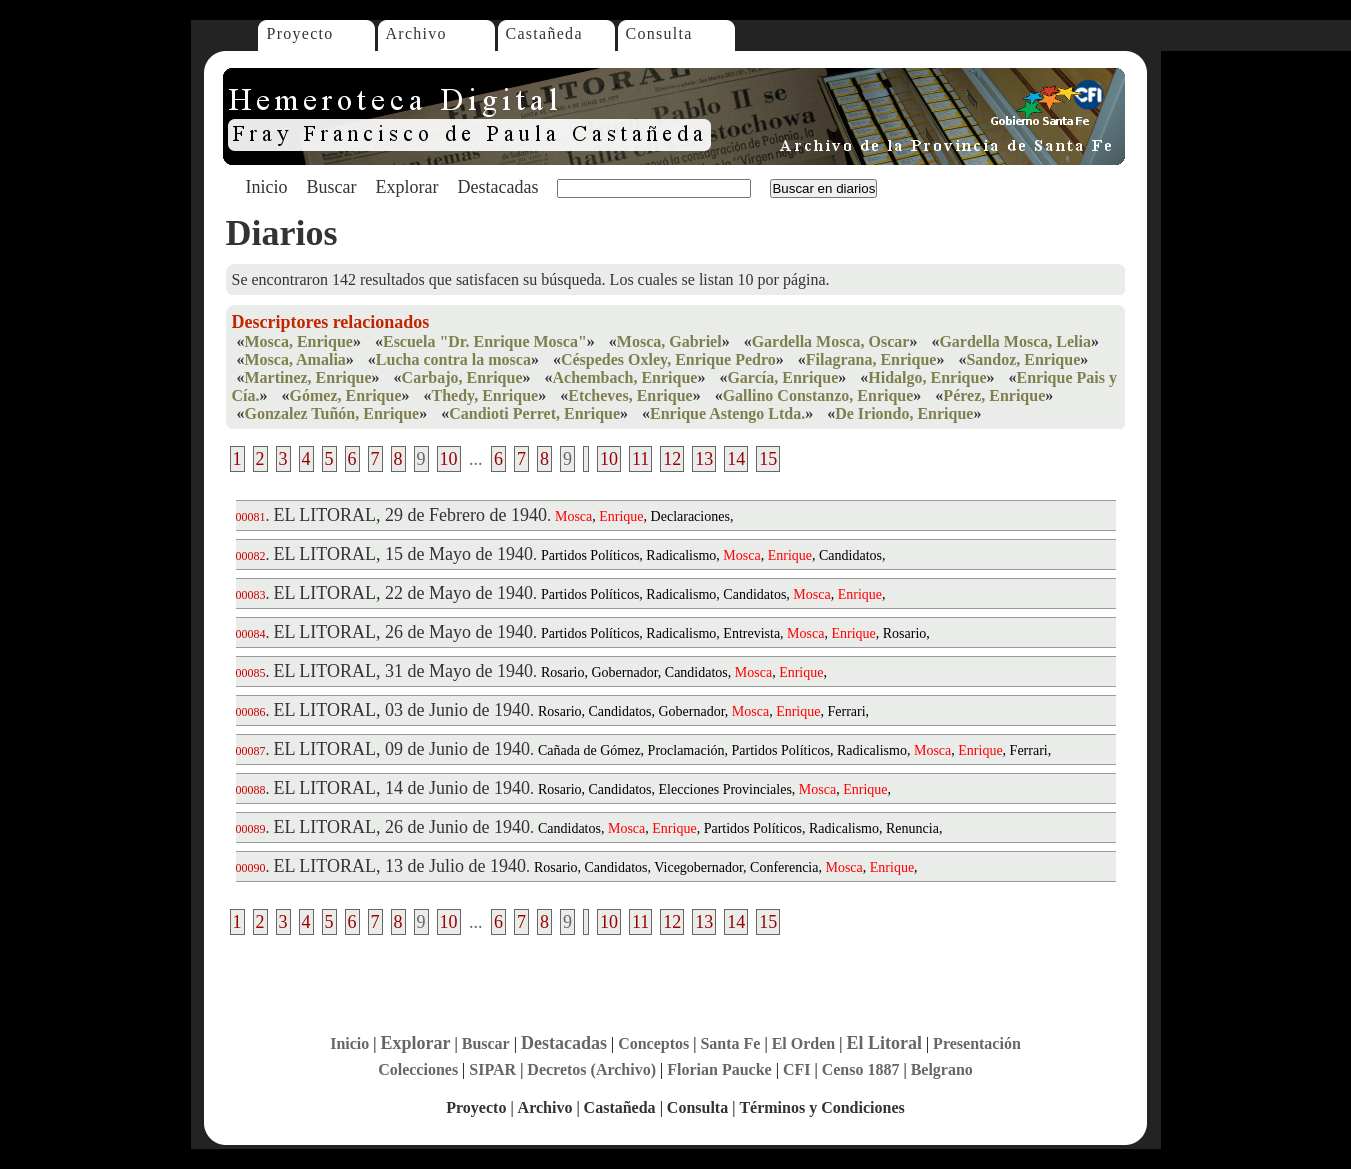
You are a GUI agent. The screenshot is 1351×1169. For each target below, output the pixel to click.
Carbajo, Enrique (462, 377)
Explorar (406, 187)
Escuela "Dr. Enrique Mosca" (485, 341)
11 (640, 459)
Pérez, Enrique (994, 395)
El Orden (804, 1043)
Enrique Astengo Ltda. (727, 413)
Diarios (282, 233)
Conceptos (653, 1043)
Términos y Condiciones (821, 1107)
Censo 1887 (861, 1069)
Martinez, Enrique (308, 377)
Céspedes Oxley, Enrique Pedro (668, 359)
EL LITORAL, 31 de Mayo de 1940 (403, 671)
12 (672, 459)
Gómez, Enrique (346, 395)
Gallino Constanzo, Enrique (818, 395)
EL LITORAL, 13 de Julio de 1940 (400, 866)
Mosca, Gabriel (669, 341)
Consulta (659, 33)
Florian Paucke (719, 1069)
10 (449, 459)
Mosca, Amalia (295, 359)
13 (704, 459)
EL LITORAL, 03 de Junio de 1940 (402, 710)
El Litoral (884, 1043)
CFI (797, 1069)
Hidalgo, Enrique (927, 377)
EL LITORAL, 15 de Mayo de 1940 (403, 554)
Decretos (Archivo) (591, 1069)
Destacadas (497, 187)
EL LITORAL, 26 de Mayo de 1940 (403, 632)
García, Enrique (782, 377)
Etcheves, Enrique (630, 395)
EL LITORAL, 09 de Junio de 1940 (402, 749)
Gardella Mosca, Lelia (1015, 341)
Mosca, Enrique (299, 341)
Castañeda (544, 33)
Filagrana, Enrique (871, 359)
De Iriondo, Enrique (904, 413)
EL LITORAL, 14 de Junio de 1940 (402, 788)
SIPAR (492, 1069)
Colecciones (418, 1069)
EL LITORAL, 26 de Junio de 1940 (402, 827)
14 (736, 459)
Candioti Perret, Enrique (534, 413)
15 (768, 459)
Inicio (267, 187)
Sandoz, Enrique (1023, 359)
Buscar (332, 187)
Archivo (416, 33)
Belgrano (942, 1069)
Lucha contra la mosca (453, 359)
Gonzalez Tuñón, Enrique (332, 413)
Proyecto (300, 33)
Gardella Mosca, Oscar (831, 341)
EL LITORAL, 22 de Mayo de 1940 (403, 593)
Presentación (977, 1043)
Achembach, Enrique (625, 377)
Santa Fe (730, 1043)
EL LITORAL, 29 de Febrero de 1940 (410, 515)
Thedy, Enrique (485, 395)
